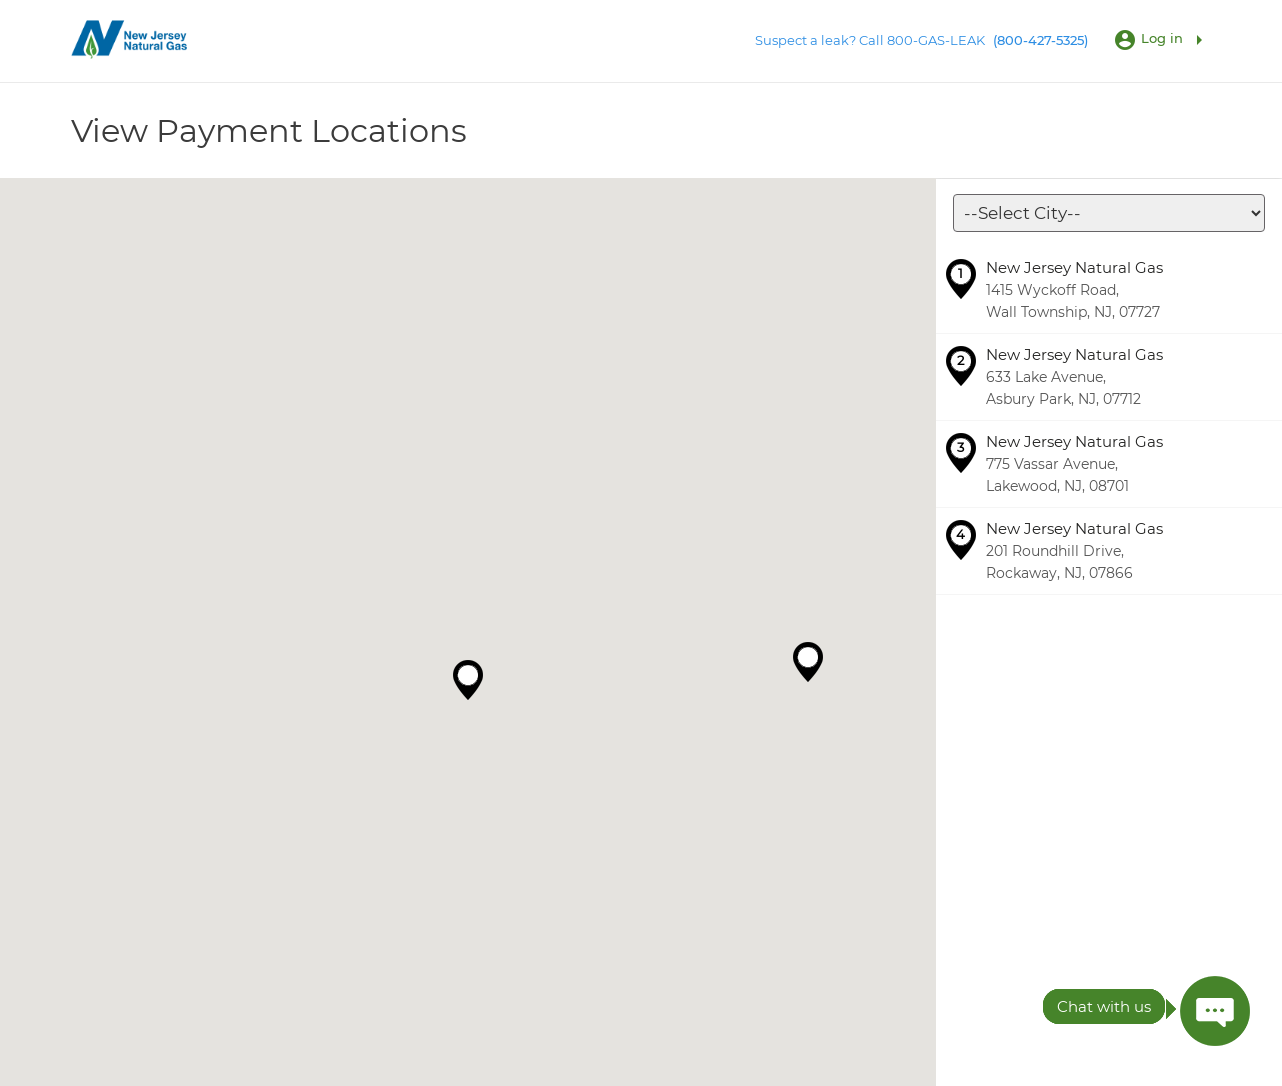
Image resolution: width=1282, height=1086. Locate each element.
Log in (1162, 38)
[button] (468, 680)
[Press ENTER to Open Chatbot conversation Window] (1215, 1011)
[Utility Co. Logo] (131, 40)
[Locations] (1109, 213)
